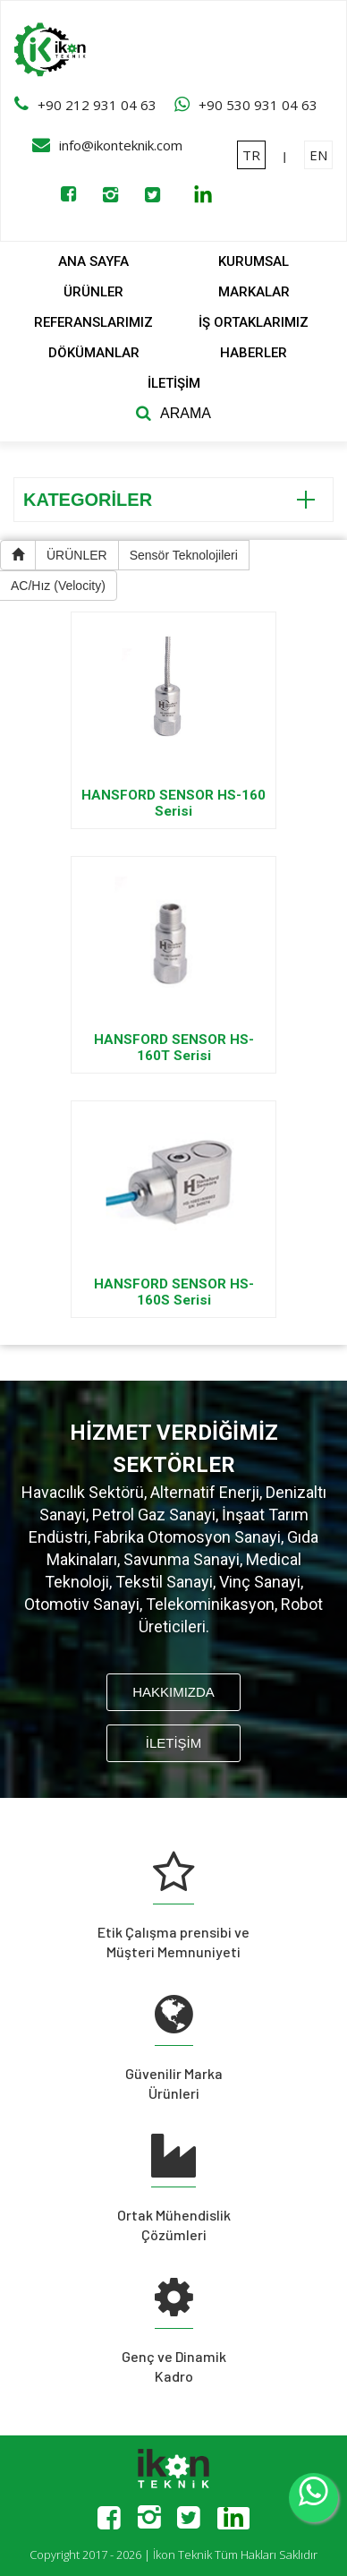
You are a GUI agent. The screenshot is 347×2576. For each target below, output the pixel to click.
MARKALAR (254, 292)
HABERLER (253, 353)
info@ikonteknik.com (120, 145)
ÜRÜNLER (93, 292)
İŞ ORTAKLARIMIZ (254, 322)
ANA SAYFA (93, 261)
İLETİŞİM (174, 383)
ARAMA (185, 413)
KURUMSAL (253, 261)
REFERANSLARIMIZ (93, 322)
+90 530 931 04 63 (258, 105)
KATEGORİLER (169, 499)
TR (251, 155)
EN (318, 155)
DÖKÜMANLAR (94, 353)
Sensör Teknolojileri (184, 555)
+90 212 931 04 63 (97, 105)
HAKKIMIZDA (173, 1691)
